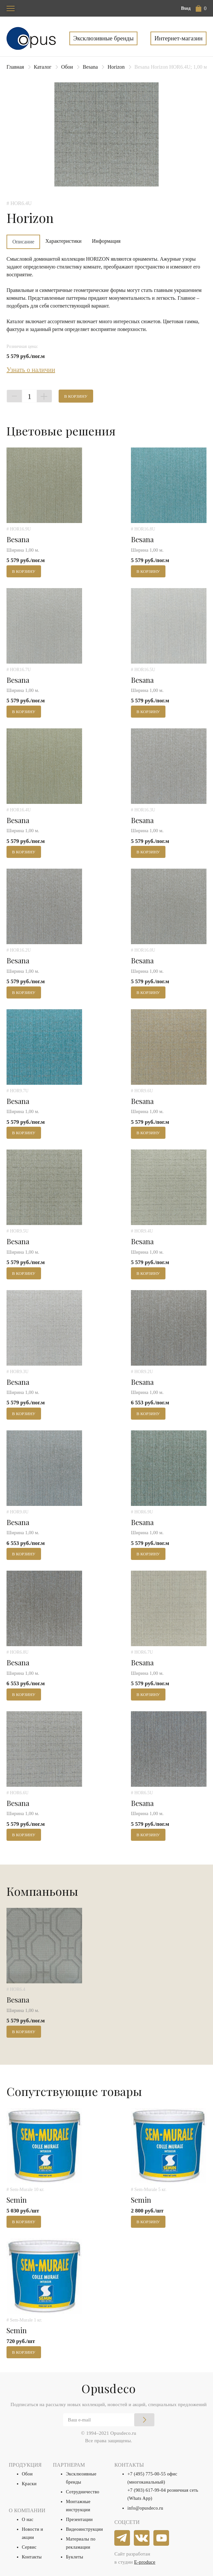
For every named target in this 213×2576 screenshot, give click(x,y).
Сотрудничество (82, 2491)
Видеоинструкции (84, 2529)
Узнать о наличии (31, 369)
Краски (29, 2483)
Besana (90, 67)
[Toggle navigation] (11, 8)
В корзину (76, 396)
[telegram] (122, 2538)
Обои (67, 67)
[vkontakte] (142, 2538)
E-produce (144, 2562)
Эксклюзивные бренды (103, 38)
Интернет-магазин (178, 38)
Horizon (115, 67)
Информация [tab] (106, 241)
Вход (186, 8)
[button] (201, 8)
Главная (15, 67)
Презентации (79, 2519)
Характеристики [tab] (63, 241)
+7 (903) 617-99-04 (146, 2490)
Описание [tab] (23, 241)
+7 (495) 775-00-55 (146, 2474)
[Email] (108, 2419)
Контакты (32, 2557)
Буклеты (74, 2557)
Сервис (29, 2547)
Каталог (42, 67)
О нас (28, 2519)
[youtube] (161, 2538)
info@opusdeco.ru (145, 2508)
